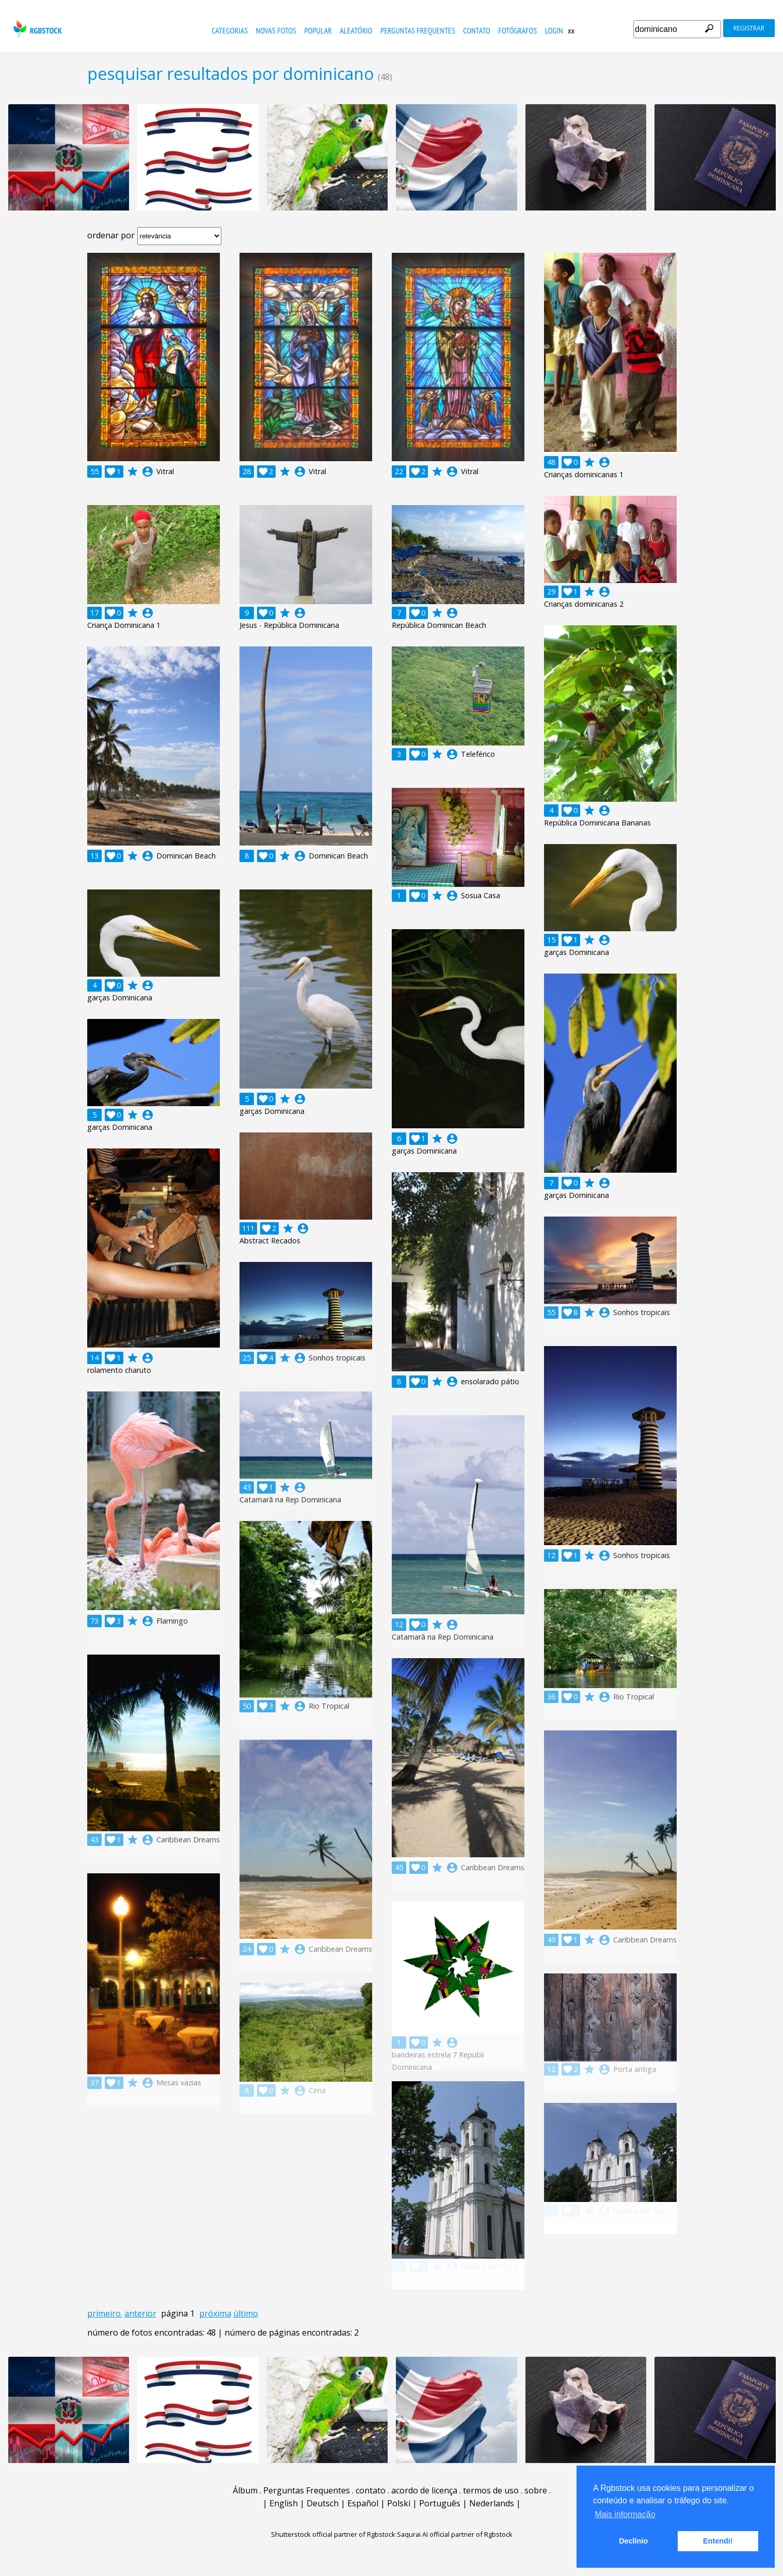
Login (554, 30)
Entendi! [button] (718, 2541)
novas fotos (276, 30)
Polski (398, 2503)
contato (476, 30)
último (245, 2313)
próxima (215, 2313)
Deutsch (323, 2503)
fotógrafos (517, 30)
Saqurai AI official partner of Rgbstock (455, 2534)
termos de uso (491, 2490)
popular (318, 30)
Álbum (245, 2490)
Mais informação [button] (625, 2514)
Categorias (230, 30)
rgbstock (36, 28)
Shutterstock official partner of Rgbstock (333, 2534)
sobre (535, 2490)
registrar (748, 28)
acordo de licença (424, 2490)
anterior (140, 2313)
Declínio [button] (633, 2541)
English (283, 2503)
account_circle (147, 471)
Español (362, 2503)
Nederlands (491, 2503)
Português (439, 2503)
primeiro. (104, 2313)
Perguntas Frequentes (417, 30)
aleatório (356, 30)
